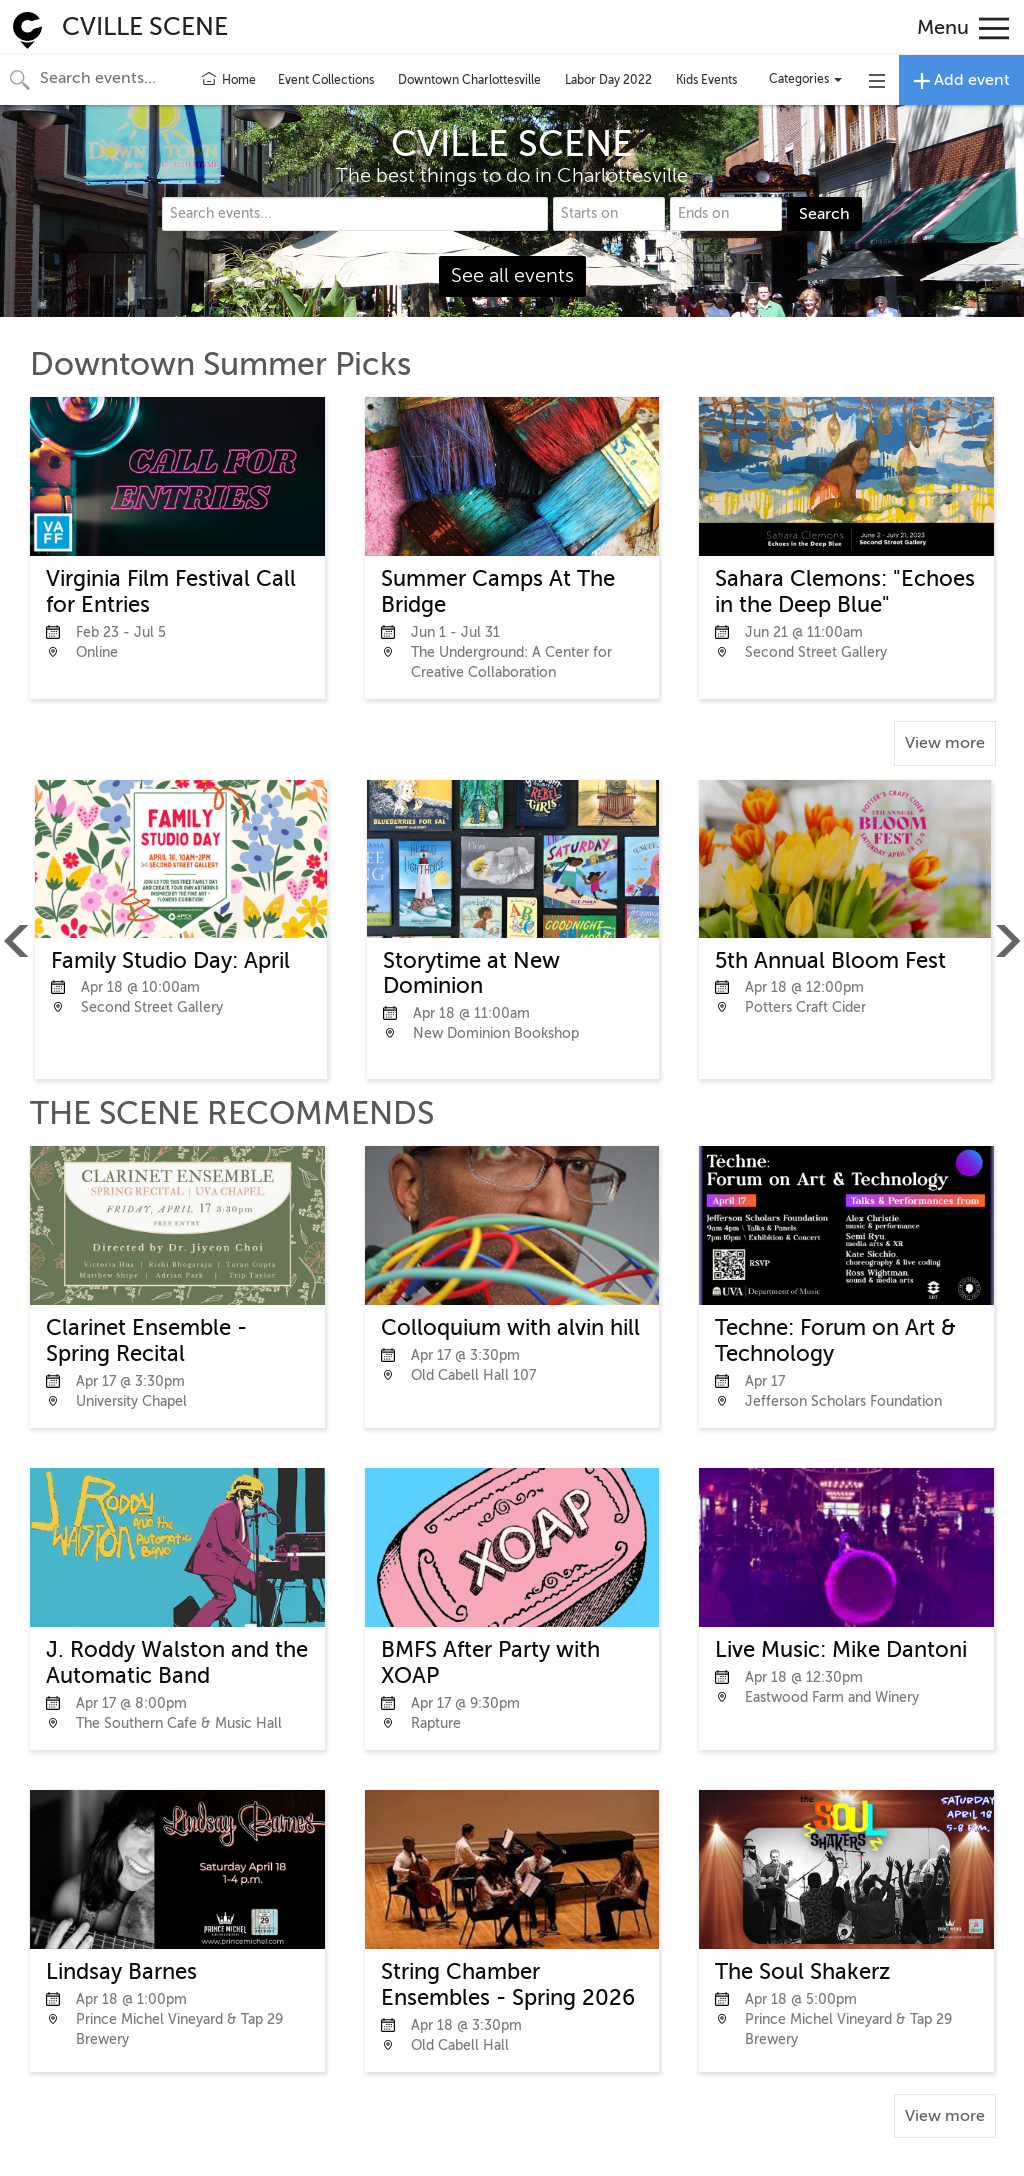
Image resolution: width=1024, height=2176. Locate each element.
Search (824, 214)
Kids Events (706, 80)
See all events (512, 275)
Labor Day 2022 (608, 80)
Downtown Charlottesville (469, 80)
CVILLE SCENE (145, 27)
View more (945, 743)
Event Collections (326, 80)
